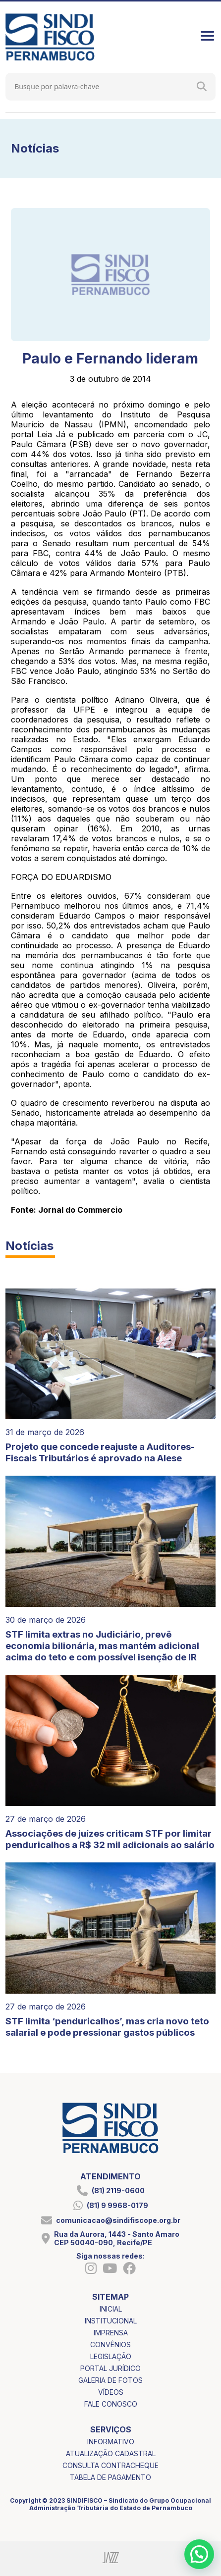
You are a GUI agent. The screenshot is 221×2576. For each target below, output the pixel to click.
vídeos (110, 2392)
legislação (110, 2356)
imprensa (111, 2332)
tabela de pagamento (110, 2477)
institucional (111, 2321)
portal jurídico (110, 2368)
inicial (111, 2309)
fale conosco (110, 2404)
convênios (110, 2344)
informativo (110, 2441)
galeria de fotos (110, 2380)
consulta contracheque (110, 2465)
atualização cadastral (111, 2453)
